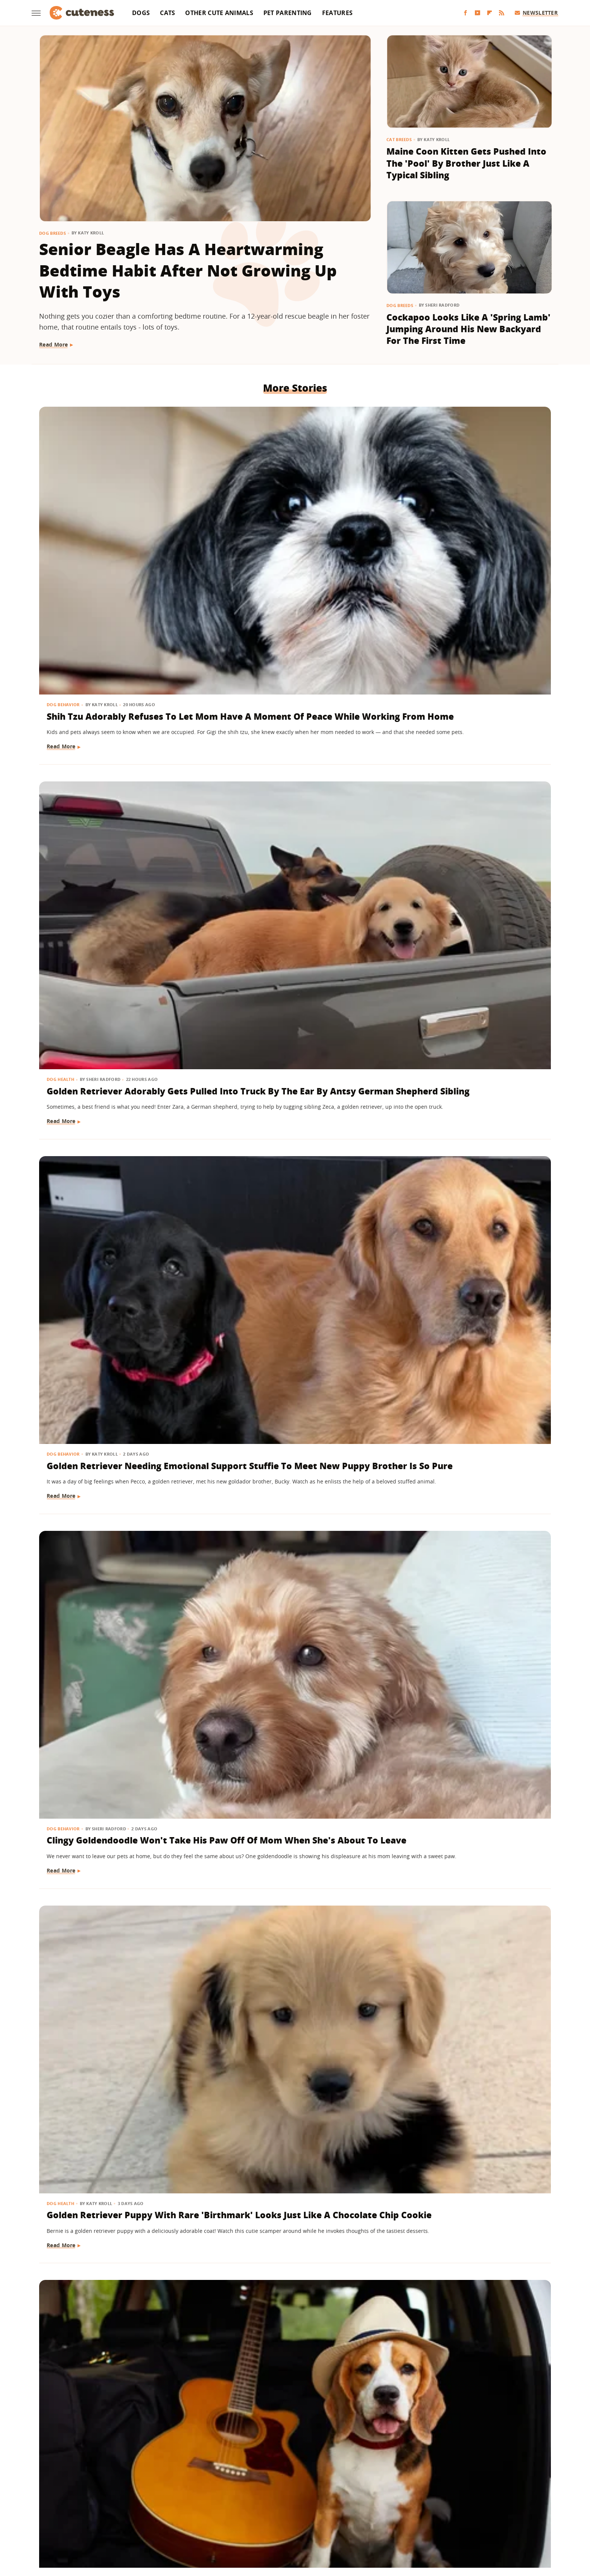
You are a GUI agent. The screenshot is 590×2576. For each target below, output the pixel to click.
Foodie (163, 2498)
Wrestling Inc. (308, 2520)
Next (310, 2391)
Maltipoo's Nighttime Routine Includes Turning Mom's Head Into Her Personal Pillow (288, 1841)
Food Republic (196, 2498)
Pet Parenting (287, 13)
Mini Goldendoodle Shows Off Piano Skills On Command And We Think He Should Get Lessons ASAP (119, 1622)
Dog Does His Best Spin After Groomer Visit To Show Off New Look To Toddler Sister (292, 1190)
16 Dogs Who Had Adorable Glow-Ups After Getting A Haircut (107, 2279)
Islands (428, 2498)
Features (337, 13)
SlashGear (309, 2509)
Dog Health (235, 506)
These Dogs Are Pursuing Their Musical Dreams (463, 758)
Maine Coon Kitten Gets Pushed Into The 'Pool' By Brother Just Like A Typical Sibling (466, 163)
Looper (481, 2498)
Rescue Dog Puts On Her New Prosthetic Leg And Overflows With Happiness (113, 1403)
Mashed (507, 2498)
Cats (167, 13)
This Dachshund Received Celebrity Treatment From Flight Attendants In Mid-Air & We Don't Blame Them (118, 2060)
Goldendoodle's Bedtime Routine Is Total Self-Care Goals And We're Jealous (116, 1841)
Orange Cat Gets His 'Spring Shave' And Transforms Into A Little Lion (288, 2054)
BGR (78, 2498)
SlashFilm (278, 2509)
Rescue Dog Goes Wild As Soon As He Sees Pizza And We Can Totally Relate (114, 977)
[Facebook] (465, 13)
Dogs (141, 13)
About (265, 2455)
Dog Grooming (240, 1166)
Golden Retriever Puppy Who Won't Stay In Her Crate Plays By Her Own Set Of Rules (468, 1616)
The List (440, 2509)
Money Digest (95, 2509)
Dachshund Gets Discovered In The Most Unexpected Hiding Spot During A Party (289, 2279)
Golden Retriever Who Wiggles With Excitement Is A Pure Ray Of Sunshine (463, 1841)
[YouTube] (477, 13)
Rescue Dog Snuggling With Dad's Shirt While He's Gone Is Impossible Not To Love (113, 1190)
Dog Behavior (64, 506)
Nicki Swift (133, 2509)
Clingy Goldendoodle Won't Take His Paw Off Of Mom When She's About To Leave (119, 764)
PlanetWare (214, 2509)
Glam (273, 2498)
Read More (53, 344)
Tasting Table (362, 2509)
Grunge (295, 2498)
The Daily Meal (405, 2509)
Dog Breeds (52, 233)
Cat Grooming (239, 2030)
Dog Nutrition (65, 953)
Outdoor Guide (173, 2509)
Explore (138, 2498)
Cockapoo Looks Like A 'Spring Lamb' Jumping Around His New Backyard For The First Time (468, 329)
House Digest (370, 2498)
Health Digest (328, 2498)
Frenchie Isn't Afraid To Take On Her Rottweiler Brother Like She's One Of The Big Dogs (467, 1403)
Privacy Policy (309, 2455)
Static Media (255, 2469)
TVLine (504, 2509)
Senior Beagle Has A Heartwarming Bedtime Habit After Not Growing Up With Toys (188, 270)
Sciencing (247, 2509)
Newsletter (536, 12)
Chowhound (106, 2498)
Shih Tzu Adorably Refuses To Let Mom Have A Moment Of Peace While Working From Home (112, 537)
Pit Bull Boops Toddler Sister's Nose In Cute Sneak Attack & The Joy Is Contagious (468, 977)
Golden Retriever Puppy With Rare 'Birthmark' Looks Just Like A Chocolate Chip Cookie (293, 764)
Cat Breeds (399, 139)
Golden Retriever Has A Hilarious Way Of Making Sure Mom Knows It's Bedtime (468, 2054)
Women (274, 2520)
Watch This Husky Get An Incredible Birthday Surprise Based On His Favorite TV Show (464, 1190)
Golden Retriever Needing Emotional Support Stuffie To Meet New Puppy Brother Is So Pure (464, 537)
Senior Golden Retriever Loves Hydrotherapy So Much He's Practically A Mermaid (289, 977)
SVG (334, 2509)
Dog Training (63, 1591)
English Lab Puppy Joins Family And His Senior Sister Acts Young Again (294, 1616)
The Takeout (473, 2509)
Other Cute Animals (219, 13)
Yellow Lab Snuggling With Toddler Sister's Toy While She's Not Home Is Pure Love (466, 2279)
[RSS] (501, 13)
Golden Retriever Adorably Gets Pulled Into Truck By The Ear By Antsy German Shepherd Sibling (292, 530)
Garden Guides (241, 2498)
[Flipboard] (489, 13)
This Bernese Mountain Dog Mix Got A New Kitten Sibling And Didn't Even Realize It (292, 1403)
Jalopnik (454, 2498)
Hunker (403, 2498)
